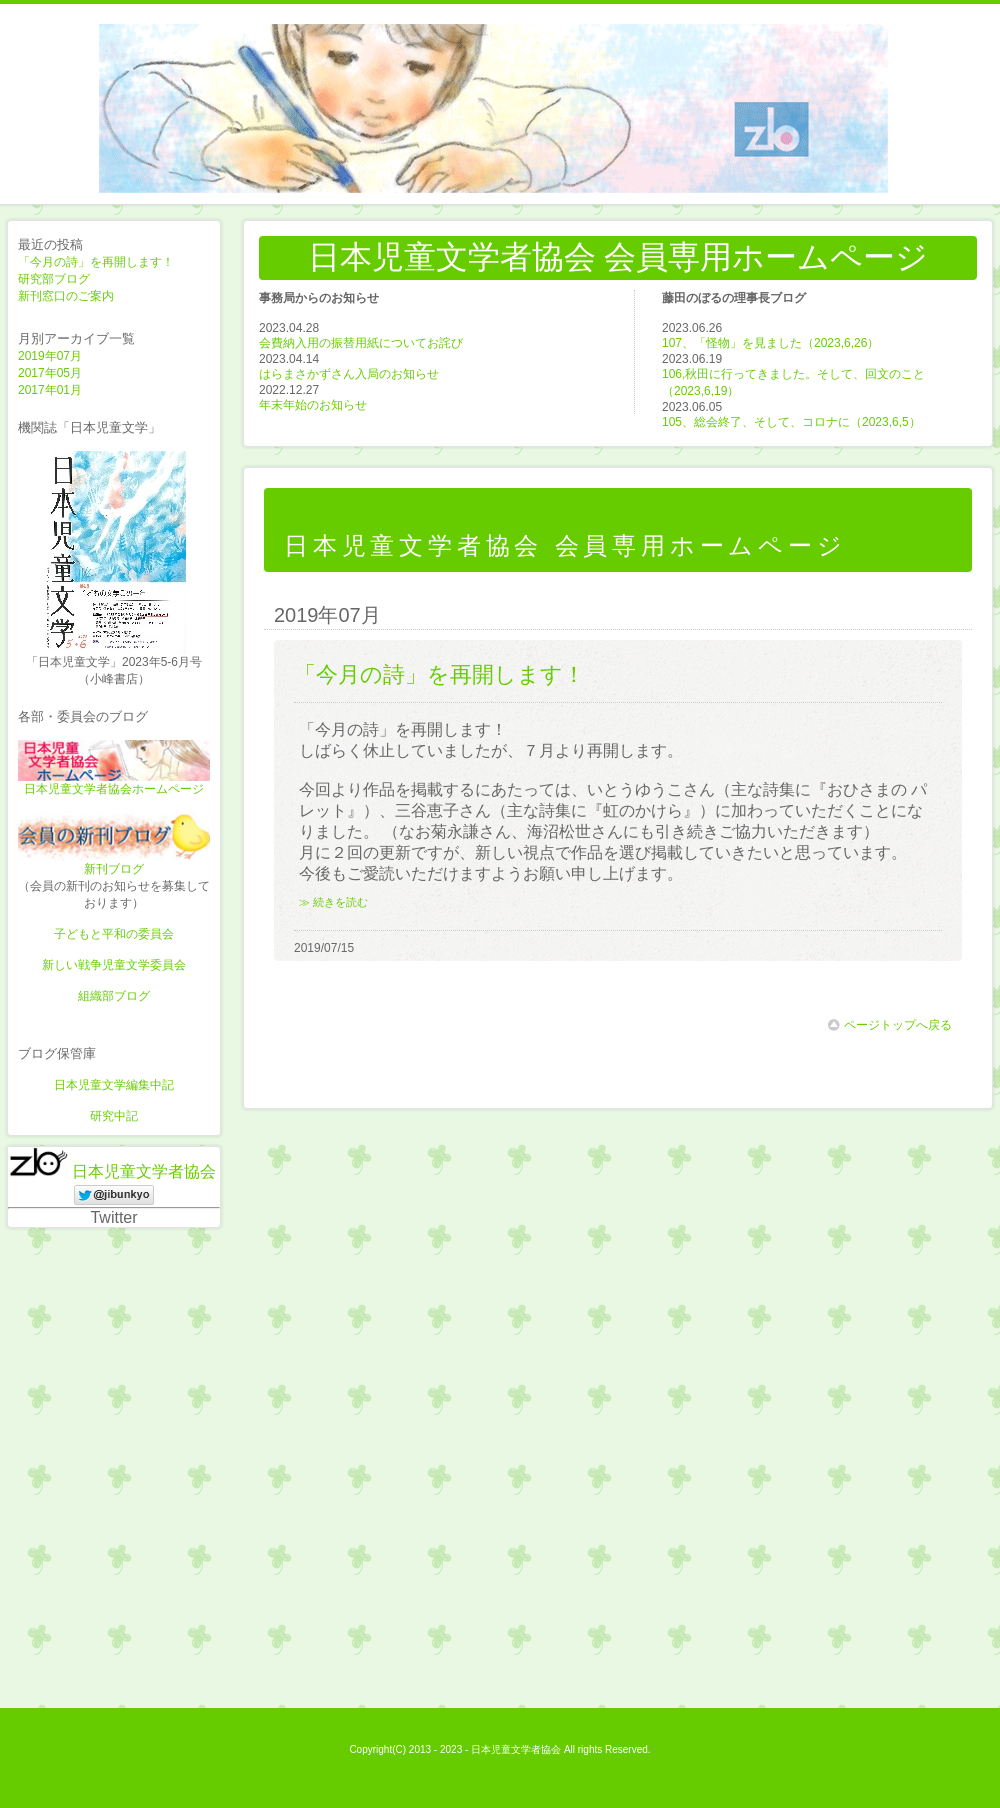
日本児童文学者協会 (144, 1171)
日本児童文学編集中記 (114, 1085)
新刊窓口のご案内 (66, 296)
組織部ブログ (114, 996)
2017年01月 (50, 390)
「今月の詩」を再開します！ (96, 262)
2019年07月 (50, 356)
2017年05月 (50, 373)
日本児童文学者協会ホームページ (114, 789)
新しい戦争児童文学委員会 (114, 965)
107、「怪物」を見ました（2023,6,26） (770, 343)
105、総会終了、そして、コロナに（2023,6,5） (791, 422)
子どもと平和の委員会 (114, 934)
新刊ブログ (114, 869)
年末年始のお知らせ (313, 405)
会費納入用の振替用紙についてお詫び (361, 343)
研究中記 (114, 1116)
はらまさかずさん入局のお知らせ (349, 374)
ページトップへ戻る (890, 1025)
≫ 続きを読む (333, 902)
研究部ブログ (54, 279)
